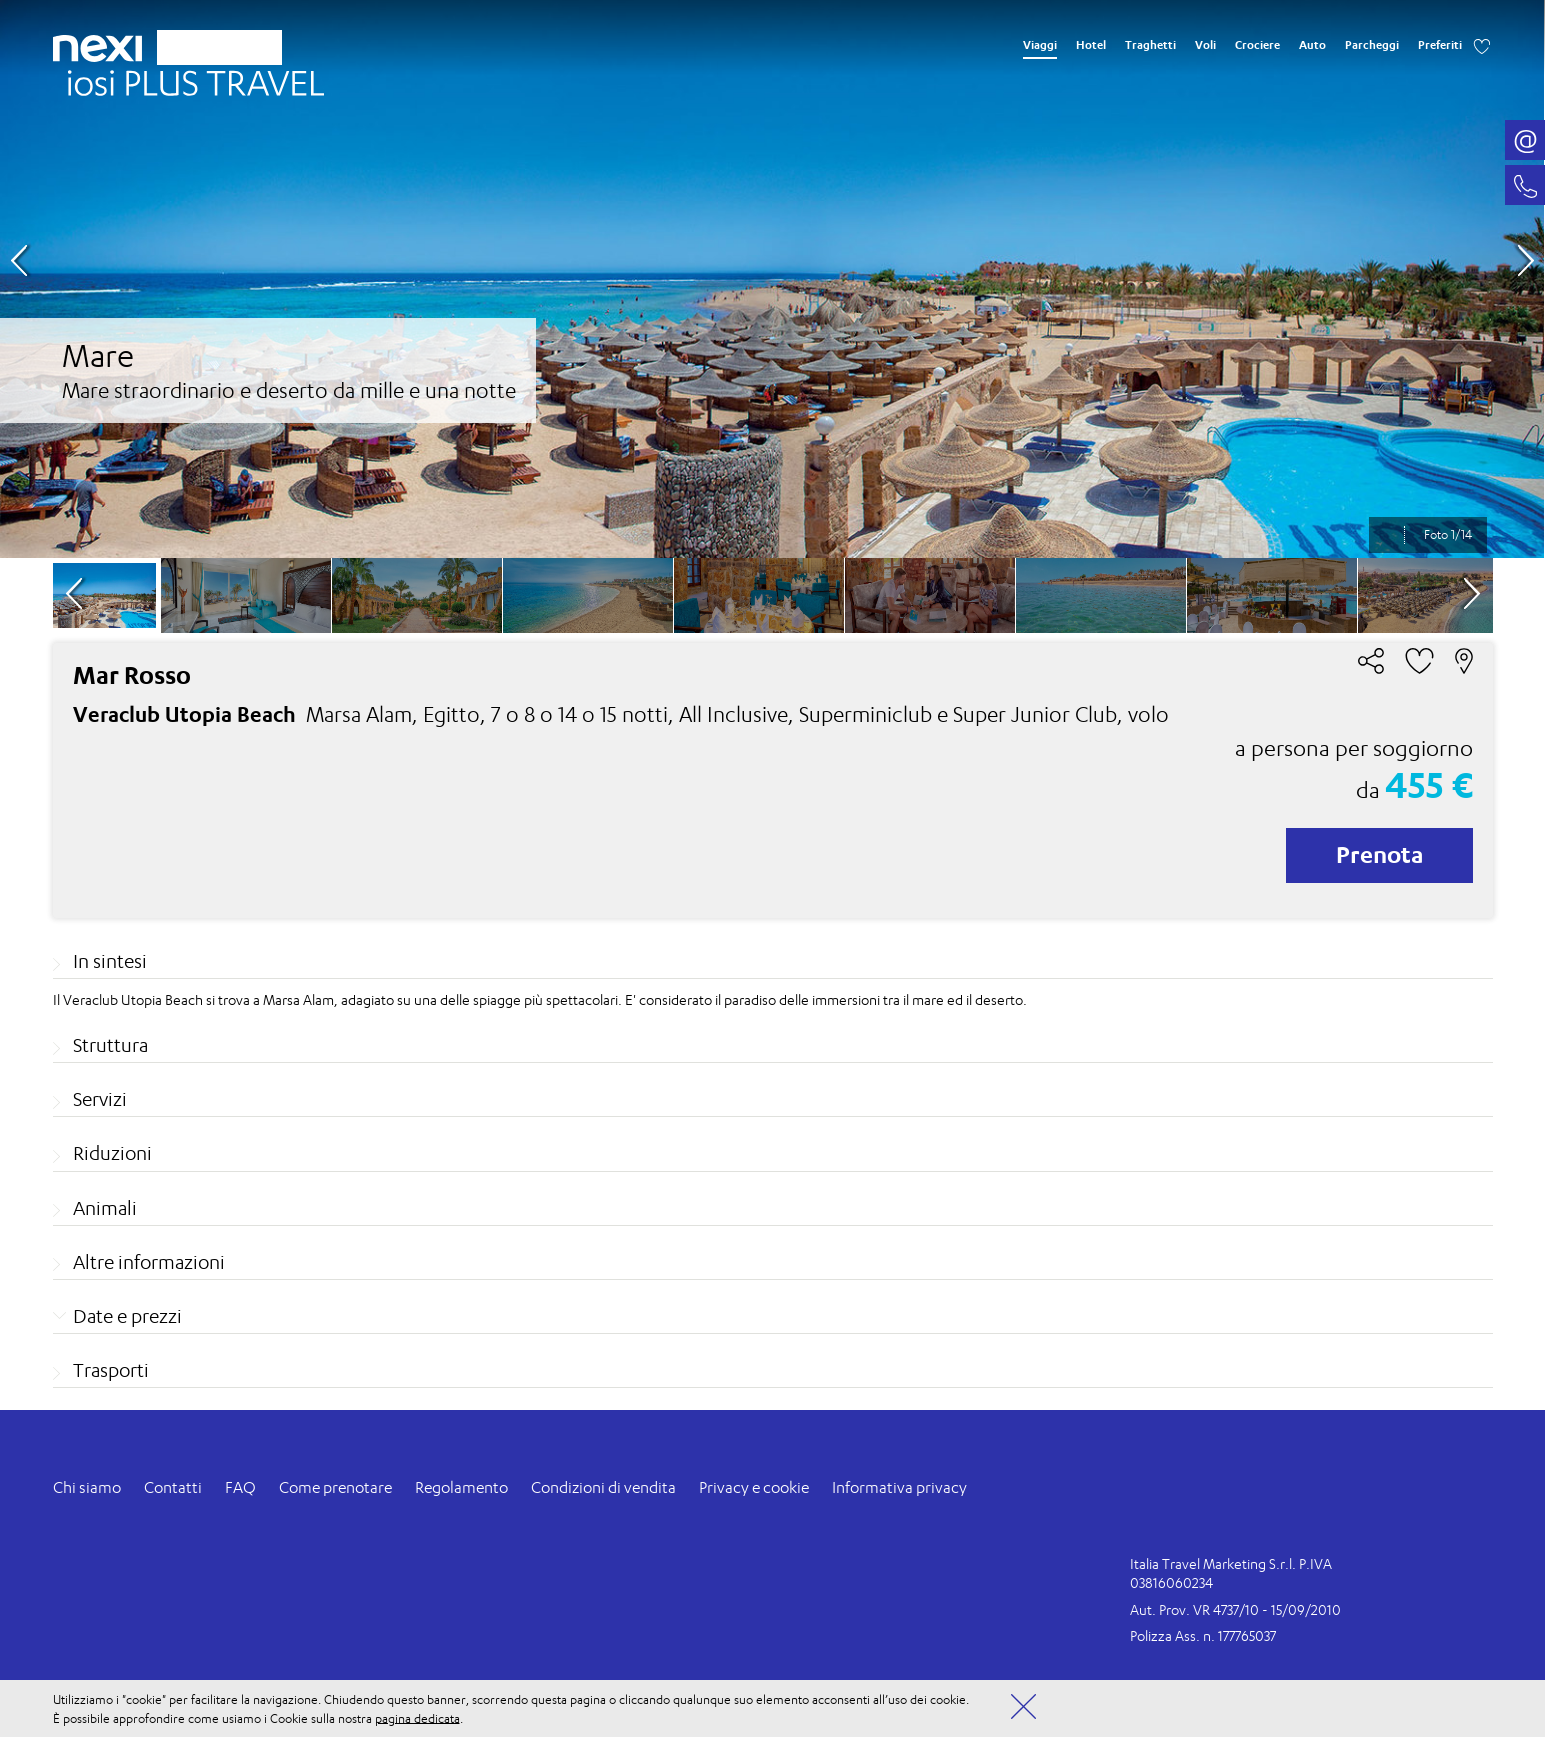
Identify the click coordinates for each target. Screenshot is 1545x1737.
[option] (772, 279)
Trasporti (111, 1370)
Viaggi (1040, 45)
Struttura (110, 1045)
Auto (1312, 45)
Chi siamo (87, 1487)
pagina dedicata (417, 1717)
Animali (105, 1208)
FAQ (240, 1487)
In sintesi (110, 961)
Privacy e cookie (754, 1487)
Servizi (100, 1099)
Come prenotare (335, 1487)
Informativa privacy (899, 1487)
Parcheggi (1372, 45)
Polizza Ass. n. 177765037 (1203, 1635)
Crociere (1257, 45)
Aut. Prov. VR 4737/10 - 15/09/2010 (1235, 1609)
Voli (1205, 45)
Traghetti (1150, 45)
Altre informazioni (149, 1262)
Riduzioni (112, 1153)
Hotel (1091, 45)
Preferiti (1440, 45)
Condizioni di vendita (603, 1487)
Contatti (173, 1487)
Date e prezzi (127, 1316)
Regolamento (461, 1487)
